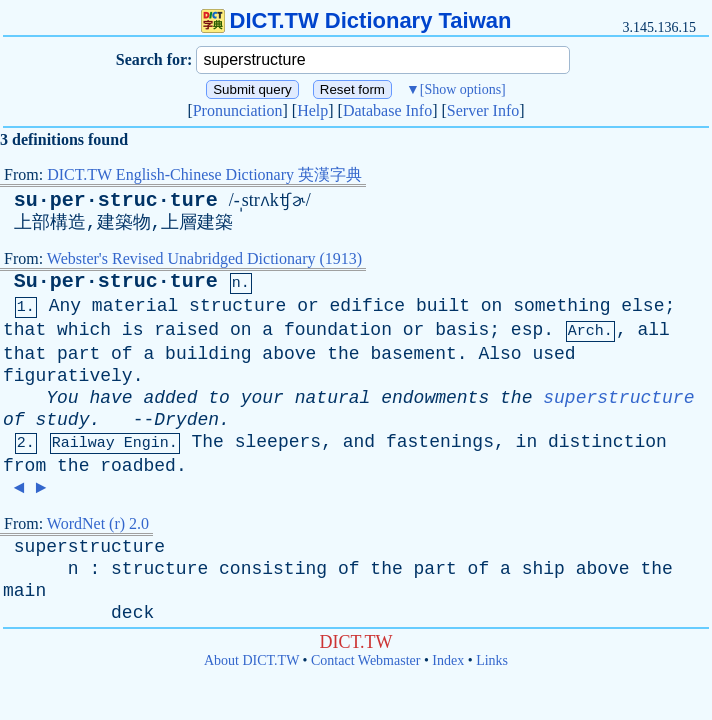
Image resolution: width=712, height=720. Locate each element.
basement (413, 354)
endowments (435, 398)
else (642, 306)
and (359, 442)
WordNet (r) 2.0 (98, 523)
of (122, 354)
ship (543, 569)
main (24, 591)
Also (499, 354)
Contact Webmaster (365, 660)
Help (312, 110)
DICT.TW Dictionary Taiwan (356, 20)
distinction (607, 442)
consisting (273, 569)
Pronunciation (238, 110)
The (207, 442)
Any (65, 306)
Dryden (186, 420)
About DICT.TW (251, 660)
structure (237, 306)
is (133, 330)
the (343, 354)
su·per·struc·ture (116, 200)
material (135, 306)
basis (462, 330)
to (219, 398)
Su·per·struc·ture (116, 281)
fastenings (440, 442)
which (84, 330)
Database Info (387, 110)
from (24, 466)
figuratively (68, 376)
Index (448, 660)
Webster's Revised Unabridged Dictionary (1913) (204, 258)
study (62, 420)
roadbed (138, 466)
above (289, 354)
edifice (368, 306)
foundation (338, 330)
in (527, 442)
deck (132, 613)
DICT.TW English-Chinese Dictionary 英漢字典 (204, 174)
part (78, 354)
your (262, 398)
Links (492, 660)
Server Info (483, 110)
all (653, 330)
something (561, 306)
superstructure (618, 398)
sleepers (278, 442)
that (24, 330)
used (553, 354)
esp (527, 330)
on (492, 306)
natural (333, 398)
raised (186, 330)
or (308, 306)
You (62, 398)
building (208, 354)
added (170, 398)
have (110, 398)
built (443, 306)
